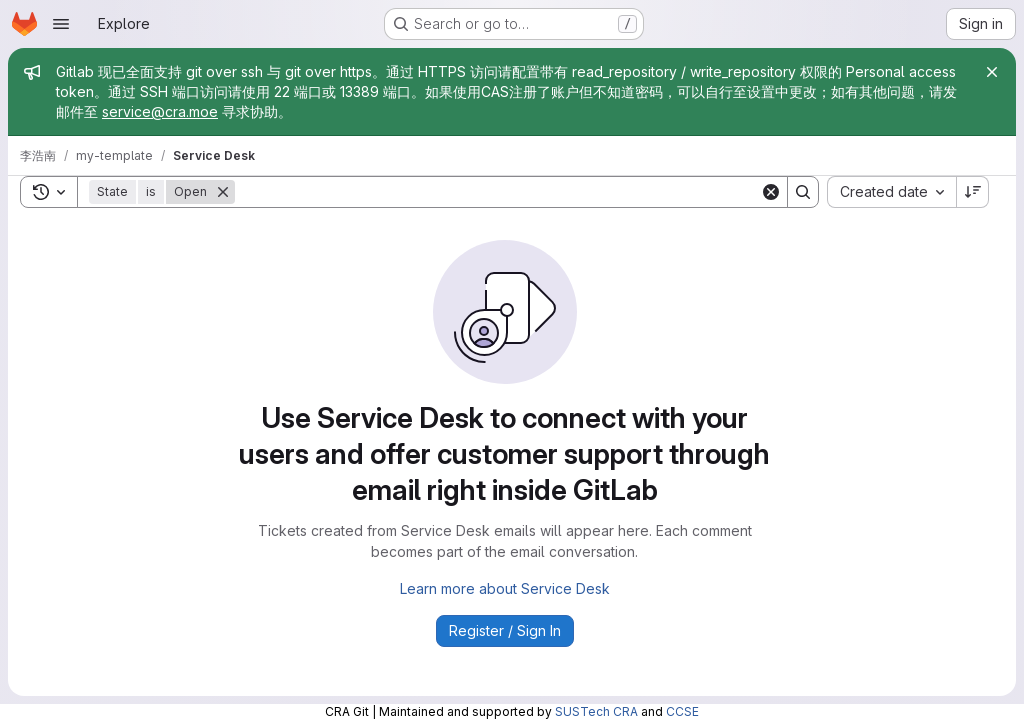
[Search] (497, 192)
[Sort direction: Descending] (973, 192)
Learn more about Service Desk (505, 588)
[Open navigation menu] (61, 24)
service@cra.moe (160, 111)
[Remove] (223, 192)
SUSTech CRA (596, 711)
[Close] (992, 72)
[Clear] (771, 192)
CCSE (682, 711)
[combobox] (891, 192)
